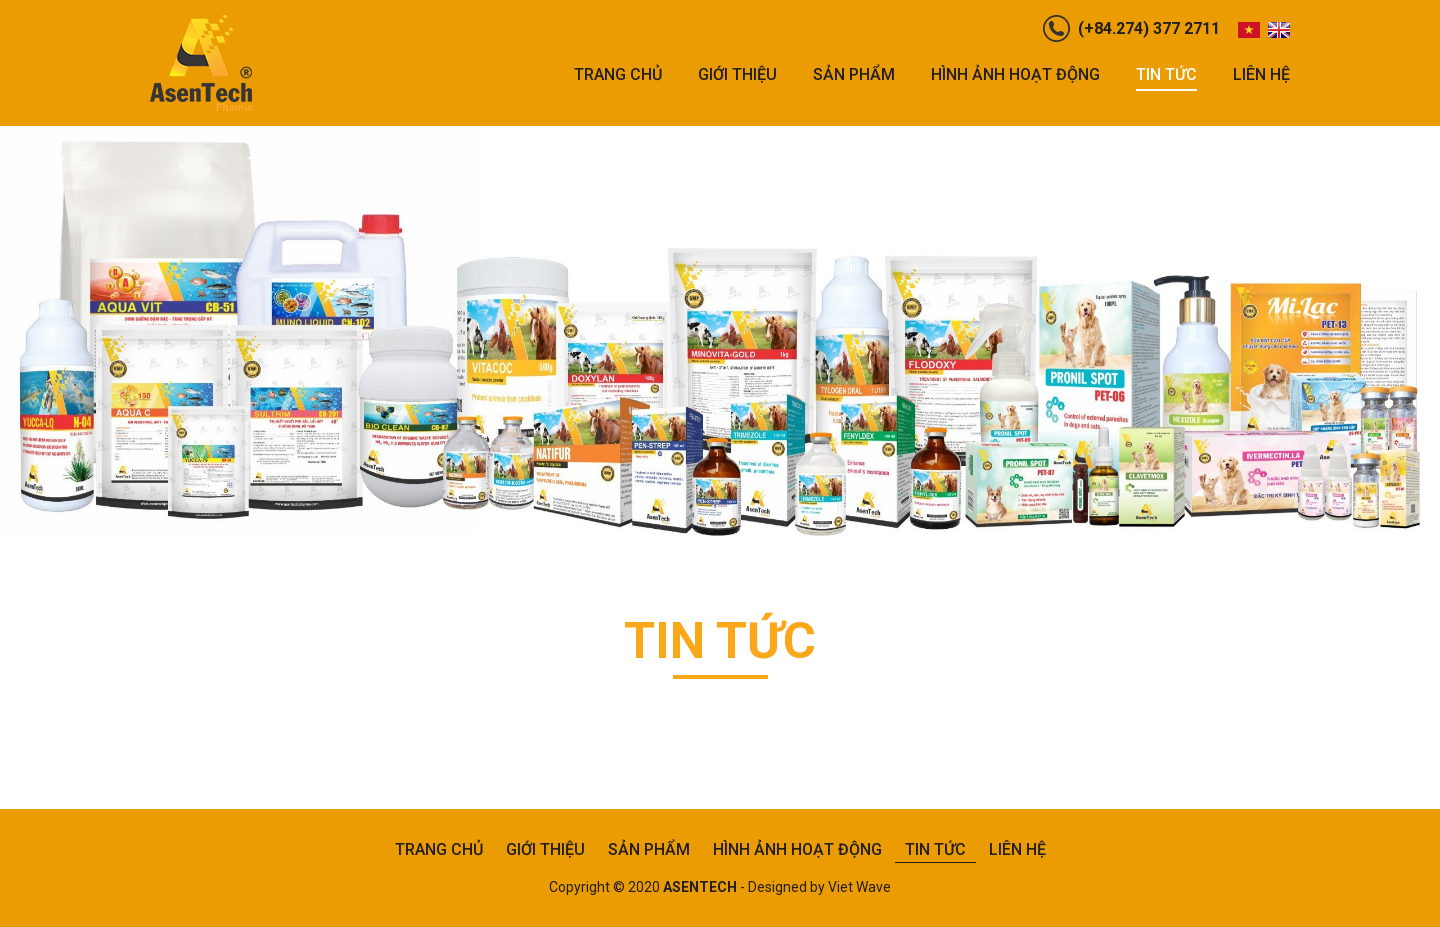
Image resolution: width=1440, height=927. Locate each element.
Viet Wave (859, 887)
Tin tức (1166, 74)
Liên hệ (1261, 74)
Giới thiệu (737, 74)
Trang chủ (618, 74)
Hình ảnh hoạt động (1015, 74)
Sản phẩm (854, 74)
